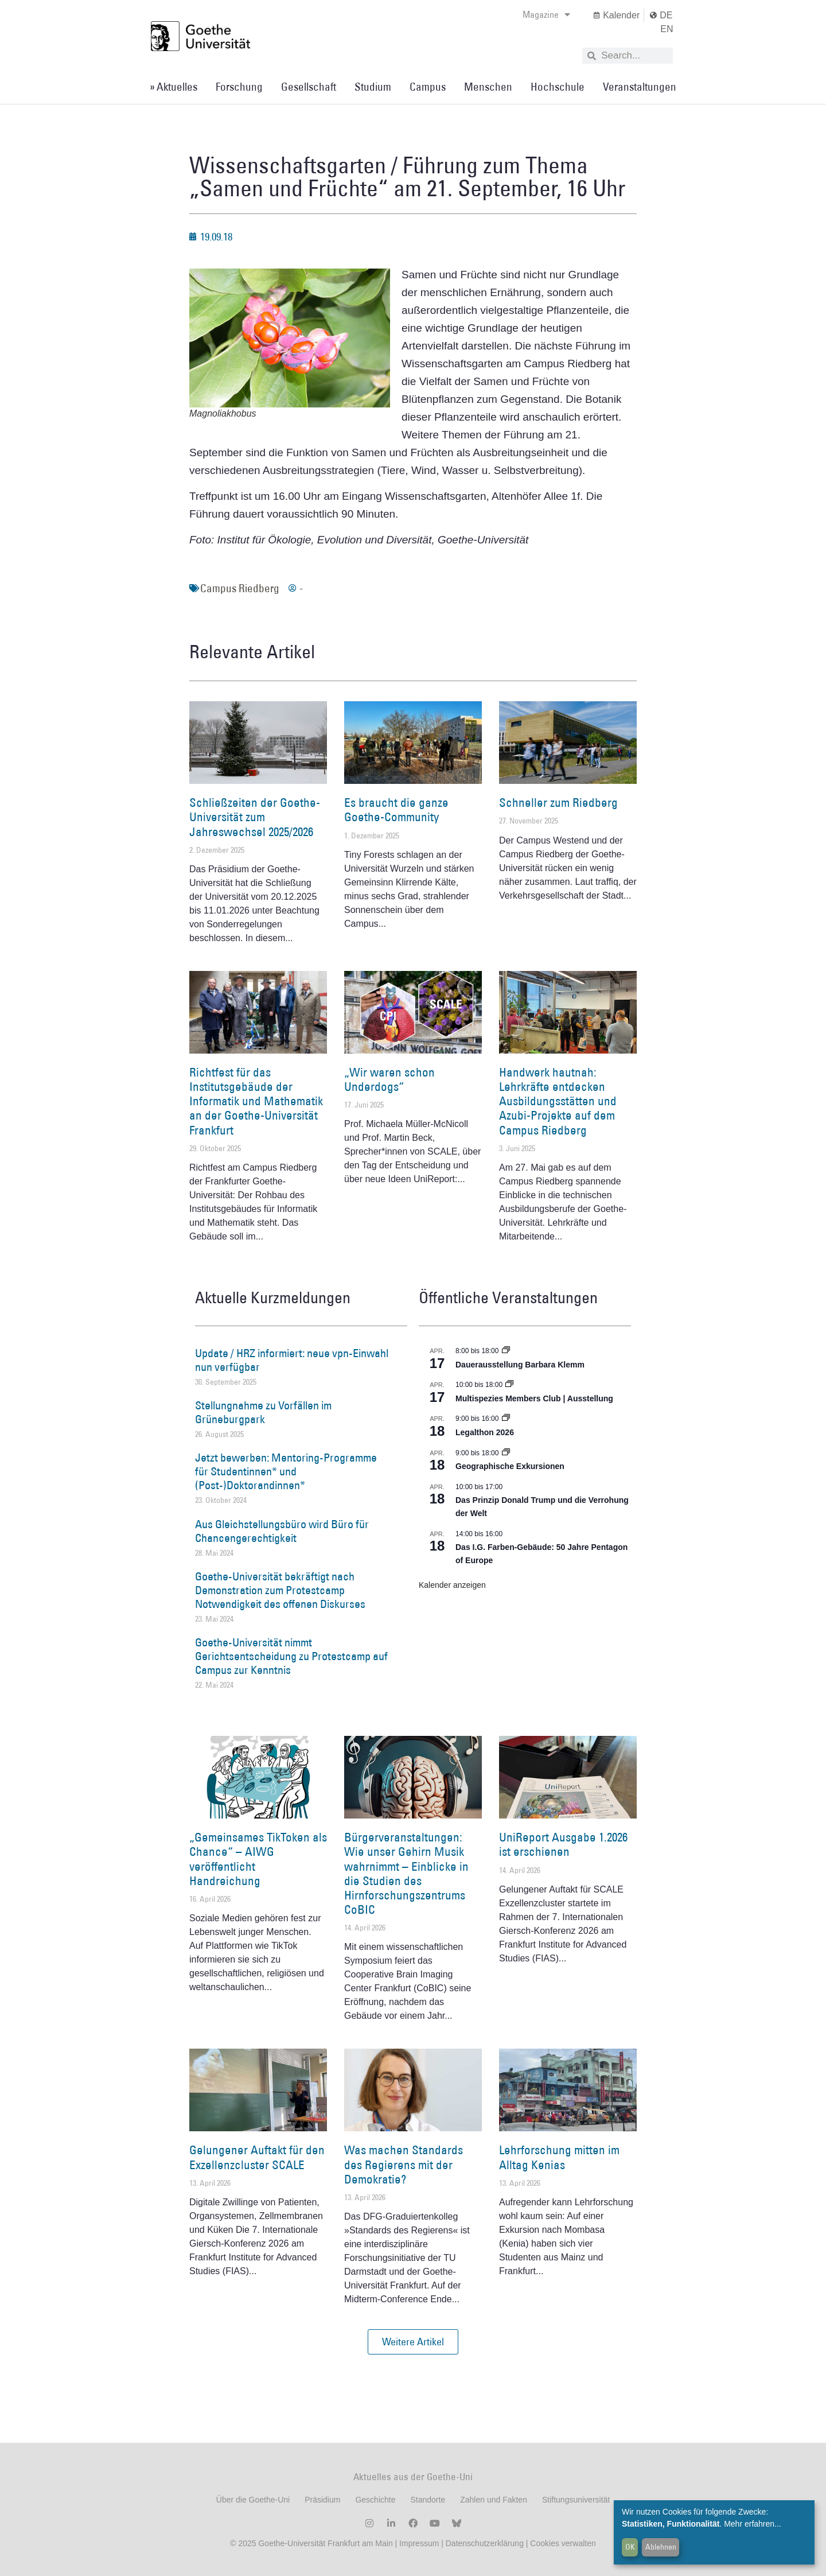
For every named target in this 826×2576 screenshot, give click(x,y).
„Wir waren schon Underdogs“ (389, 1079)
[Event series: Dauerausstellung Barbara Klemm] (506, 1351)
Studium (372, 87)
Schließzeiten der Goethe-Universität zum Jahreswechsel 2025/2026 (254, 817)
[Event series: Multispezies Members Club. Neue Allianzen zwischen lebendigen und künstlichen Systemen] (509, 1385)
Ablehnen (660, 2547)
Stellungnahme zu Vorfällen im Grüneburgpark (263, 1412)
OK (630, 2547)
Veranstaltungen (639, 87)
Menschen (488, 87)
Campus (428, 87)
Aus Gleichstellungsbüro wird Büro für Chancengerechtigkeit (282, 1531)
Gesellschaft (308, 87)
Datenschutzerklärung (485, 2543)
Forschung (239, 87)
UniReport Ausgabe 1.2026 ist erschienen (563, 1844)
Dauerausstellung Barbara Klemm (520, 1364)
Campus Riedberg (239, 588)
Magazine (546, 14)
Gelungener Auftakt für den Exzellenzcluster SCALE (257, 2157)
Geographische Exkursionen (509, 1466)
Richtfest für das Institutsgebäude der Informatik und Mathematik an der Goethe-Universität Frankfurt (256, 1101)
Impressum (418, 2543)
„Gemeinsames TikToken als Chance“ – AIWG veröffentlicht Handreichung (258, 1859)
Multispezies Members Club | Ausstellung (534, 1398)
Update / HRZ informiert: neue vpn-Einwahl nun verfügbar (291, 1360)
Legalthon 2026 (484, 1432)
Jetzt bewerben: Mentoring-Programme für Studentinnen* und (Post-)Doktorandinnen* (286, 1471)
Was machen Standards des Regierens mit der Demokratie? (403, 2164)
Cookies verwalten (562, 2543)
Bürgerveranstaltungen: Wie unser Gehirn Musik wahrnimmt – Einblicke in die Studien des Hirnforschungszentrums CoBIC (406, 1873)
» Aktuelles (173, 87)
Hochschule (558, 87)
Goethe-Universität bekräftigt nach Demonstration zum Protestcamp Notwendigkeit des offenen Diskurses (280, 1590)
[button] (413, 2341)
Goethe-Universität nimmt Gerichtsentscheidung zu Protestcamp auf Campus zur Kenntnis (291, 1656)
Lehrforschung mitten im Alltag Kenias (559, 2157)
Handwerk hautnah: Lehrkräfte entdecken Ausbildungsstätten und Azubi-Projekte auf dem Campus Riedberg (558, 1101)
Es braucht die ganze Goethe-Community (396, 810)
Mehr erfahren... (752, 2523)
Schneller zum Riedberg (558, 802)
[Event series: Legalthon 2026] (506, 1419)
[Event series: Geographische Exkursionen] (506, 1453)
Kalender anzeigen (452, 1585)
